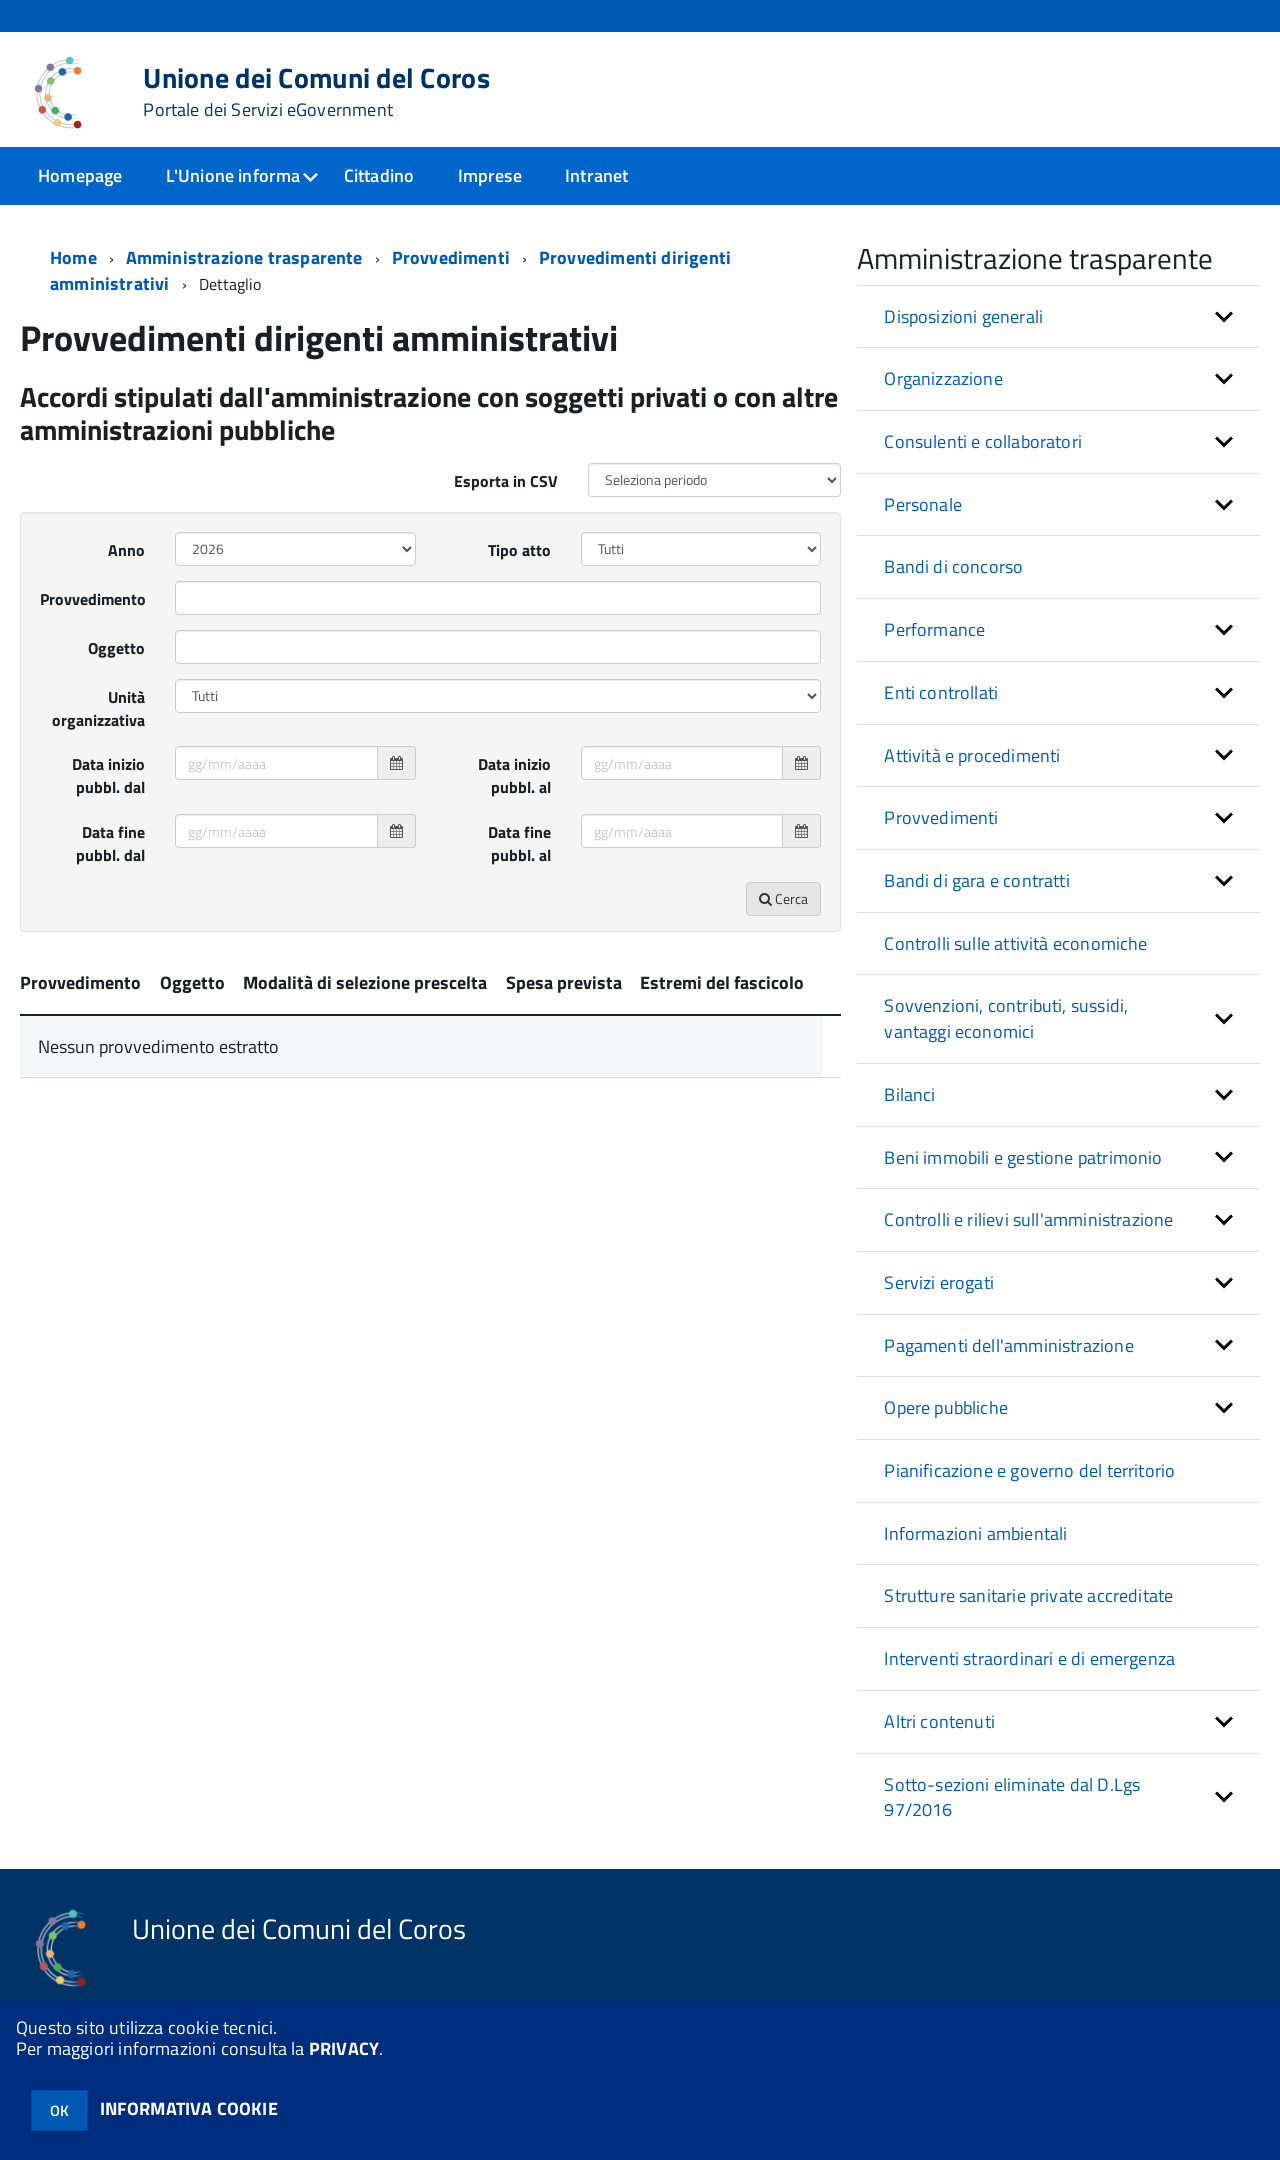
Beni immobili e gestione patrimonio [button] (1023, 1157)
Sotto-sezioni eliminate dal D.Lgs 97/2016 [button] (1012, 1797)
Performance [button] (934, 629)
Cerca (783, 898)
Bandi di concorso (953, 566)
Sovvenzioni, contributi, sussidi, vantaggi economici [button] (1006, 1018)
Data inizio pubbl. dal (108, 775)
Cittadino (379, 175)
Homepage (80, 175)
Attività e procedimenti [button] (972, 755)
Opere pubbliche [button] (946, 1407)
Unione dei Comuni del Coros (316, 92)
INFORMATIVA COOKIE (189, 2108)
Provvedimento (93, 599)
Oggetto (116, 648)
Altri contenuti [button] (939, 1721)
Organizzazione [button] (943, 378)
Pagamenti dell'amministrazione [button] (1008, 1345)
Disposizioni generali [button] (963, 316)
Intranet (596, 175)
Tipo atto (519, 550)
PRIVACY (344, 2048)
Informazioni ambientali (975, 1533)
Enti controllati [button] (941, 692)
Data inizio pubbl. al (514, 775)
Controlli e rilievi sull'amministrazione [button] (1028, 1219)
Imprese (490, 175)
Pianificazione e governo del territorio (1029, 1470)
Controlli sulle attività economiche (1015, 943)
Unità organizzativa (98, 708)
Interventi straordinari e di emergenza (1029, 1658)
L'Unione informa (233, 175)
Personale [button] (923, 504)
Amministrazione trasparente (244, 257)
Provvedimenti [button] (941, 817)
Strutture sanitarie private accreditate (1028, 1595)
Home (73, 257)
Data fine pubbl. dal (110, 843)
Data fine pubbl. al (519, 843)
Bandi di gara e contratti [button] (977, 880)
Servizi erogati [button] (939, 1282)
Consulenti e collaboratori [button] (983, 441)
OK (59, 2110)
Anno (126, 550)
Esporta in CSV (506, 481)
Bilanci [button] (909, 1094)
